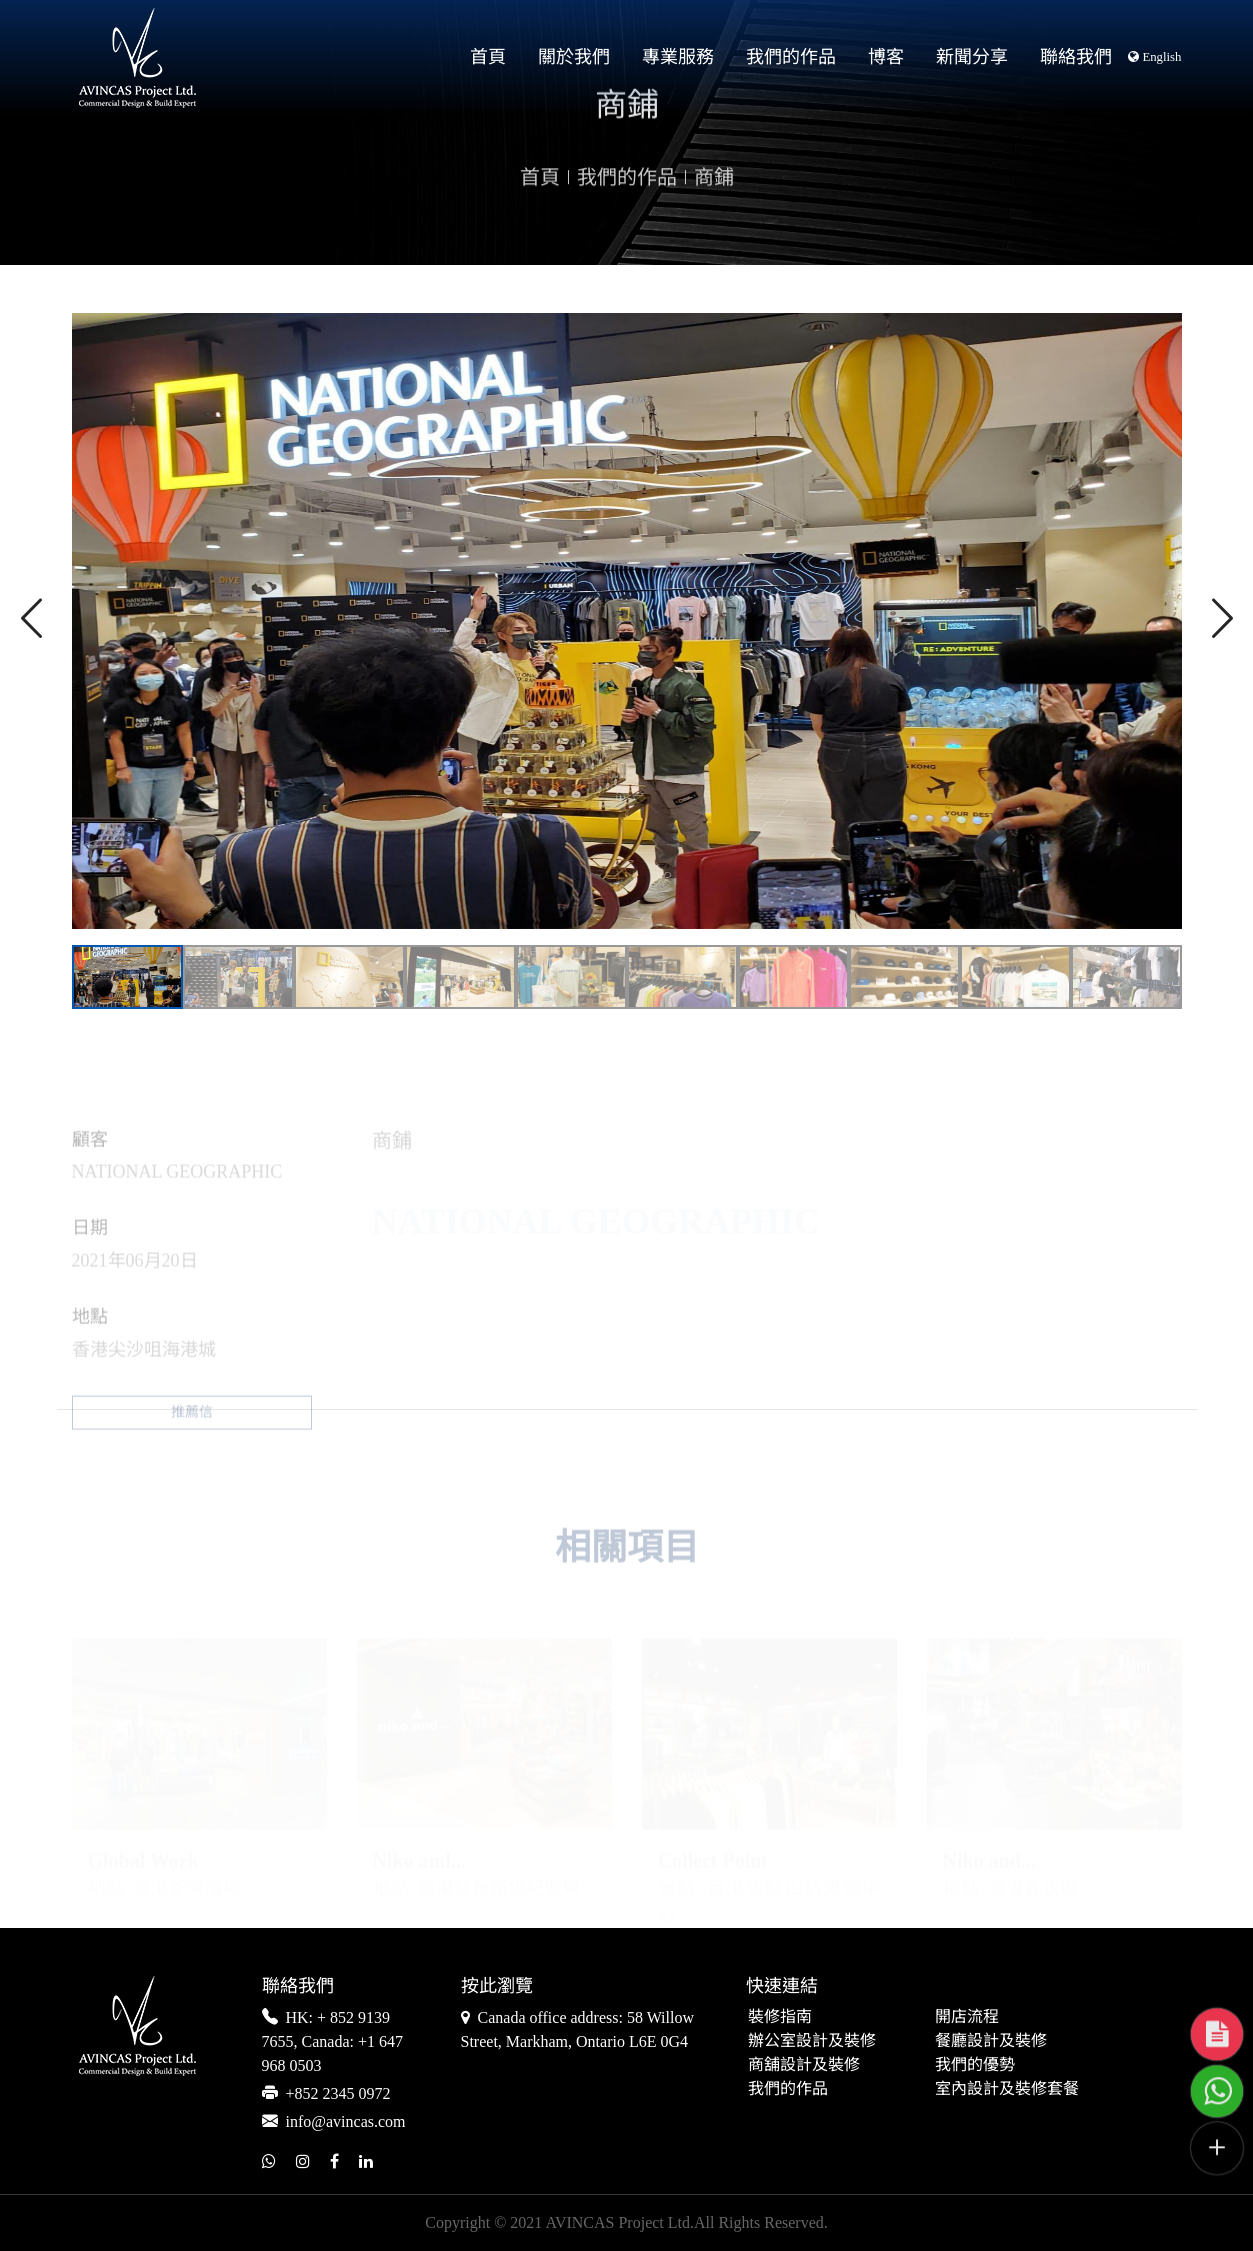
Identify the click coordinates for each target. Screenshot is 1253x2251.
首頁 (488, 57)
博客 (886, 57)
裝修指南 (780, 2017)
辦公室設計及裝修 (812, 2041)
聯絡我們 (1076, 57)
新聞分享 (972, 57)
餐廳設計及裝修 (991, 2041)
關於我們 (574, 57)
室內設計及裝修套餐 (1007, 2089)
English (1154, 57)
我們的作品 (791, 57)
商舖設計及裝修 (804, 2065)
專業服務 (678, 57)
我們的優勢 (975, 2065)
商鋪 (714, 209)
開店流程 (967, 2017)
